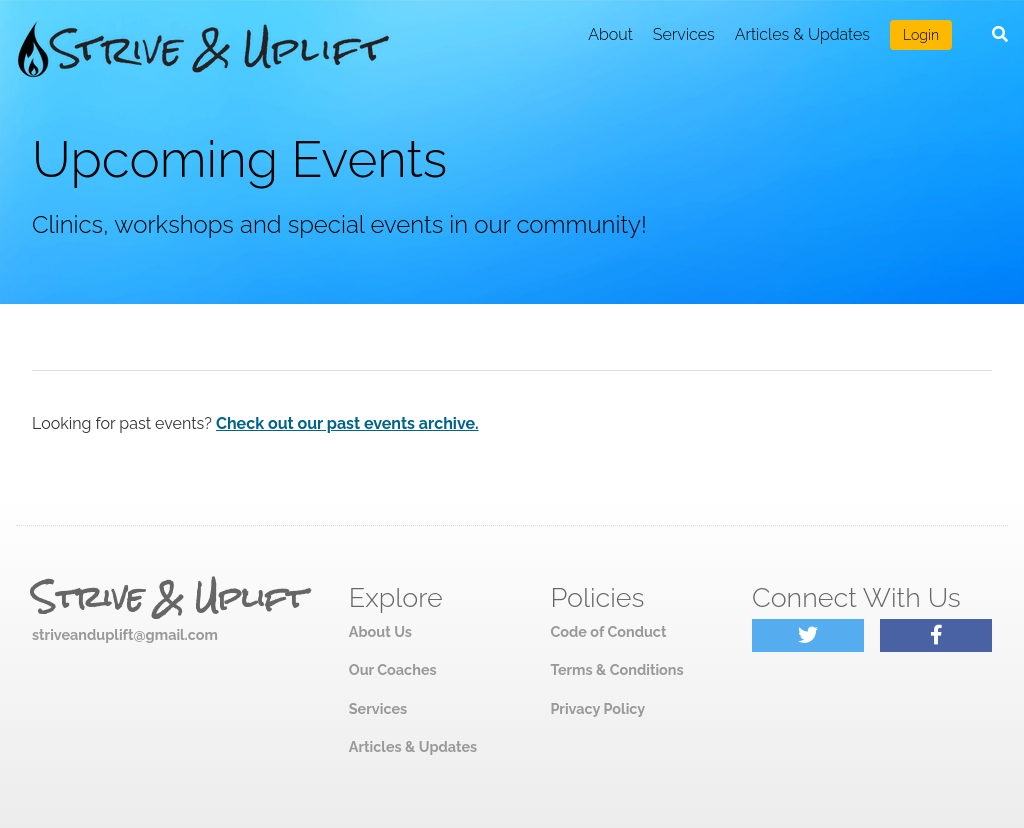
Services (684, 34)
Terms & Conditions (616, 669)
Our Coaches (393, 669)
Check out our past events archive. (347, 423)
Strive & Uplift (169, 598)
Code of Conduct (608, 631)
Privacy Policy (597, 708)
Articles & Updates (802, 34)
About (610, 34)
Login (921, 35)
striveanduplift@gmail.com (125, 634)
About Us (380, 631)
